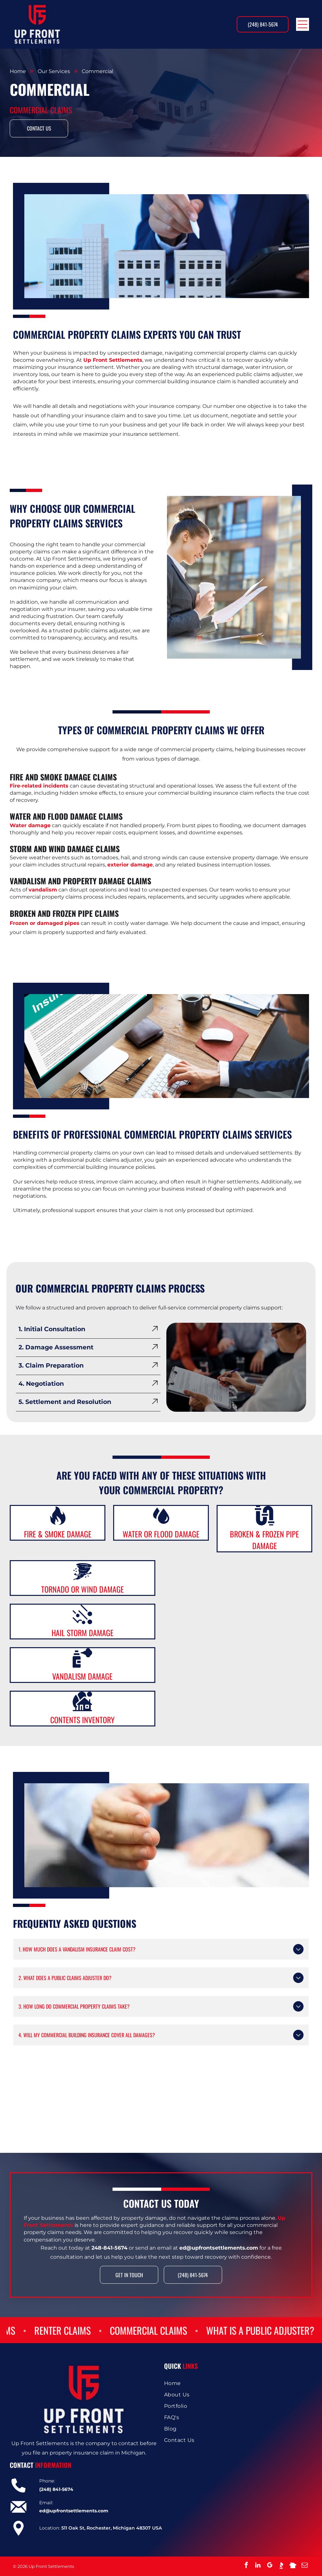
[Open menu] (302, 24)
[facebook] (246, 2566)
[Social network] (281, 2566)
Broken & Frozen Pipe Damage (264, 1539)
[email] (304, 2566)
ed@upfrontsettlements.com (73, 2511)
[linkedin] (257, 2566)
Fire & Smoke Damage (57, 1534)
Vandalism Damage (82, 1676)
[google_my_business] (269, 2566)
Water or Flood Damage (161, 1534)
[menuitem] (238, 2383)
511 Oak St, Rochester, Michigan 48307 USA (111, 2528)
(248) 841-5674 (56, 2489)
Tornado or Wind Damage (82, 1589)
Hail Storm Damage (82, 1632)
